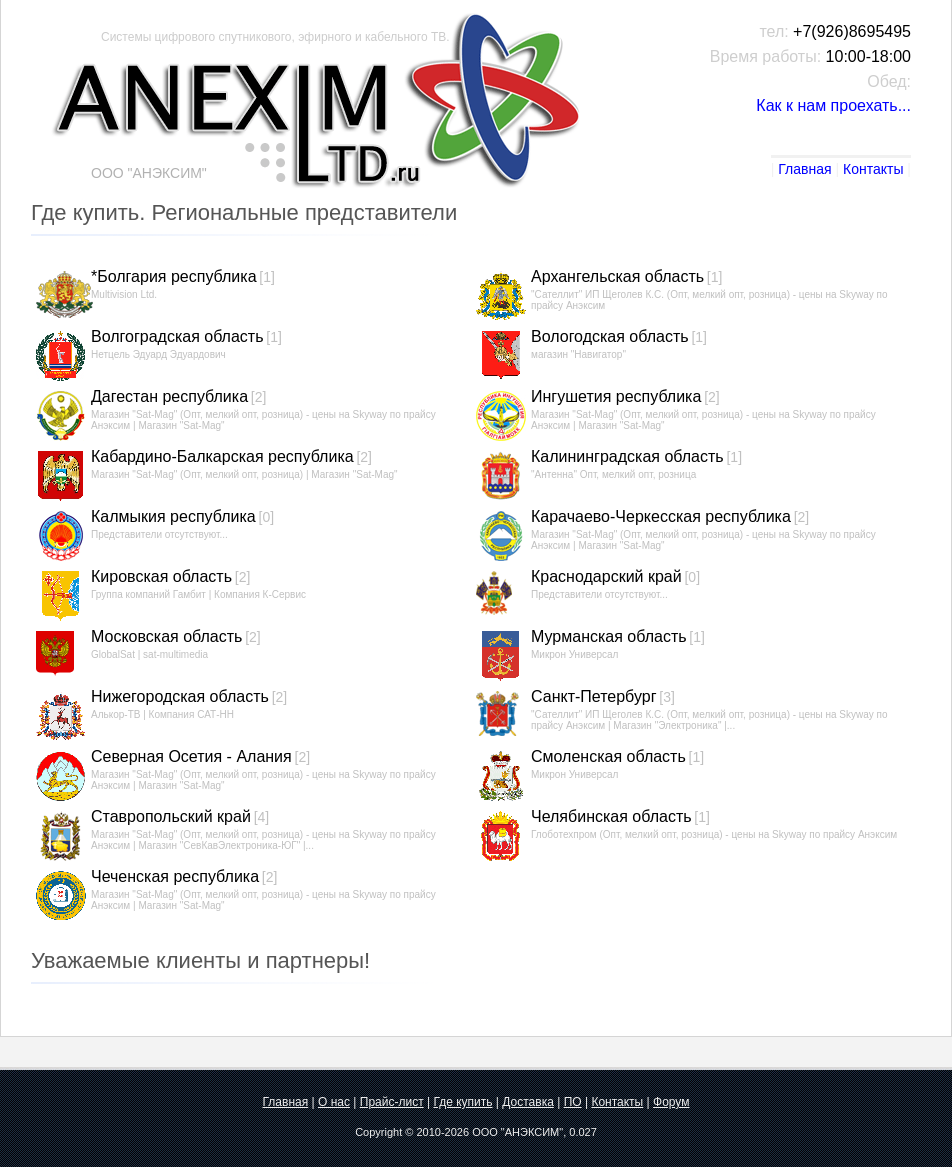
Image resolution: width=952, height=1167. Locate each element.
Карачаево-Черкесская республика (661, 516)
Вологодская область (610, 336)
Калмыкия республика (173, 516)
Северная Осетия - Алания (191, 756)
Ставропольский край (171, 816)
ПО (573, 1102)
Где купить (462, 1102)
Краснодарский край (606, 576)
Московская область (166, 636)
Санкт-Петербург (593, 696)
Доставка (528, 1102)
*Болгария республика (174, 276)
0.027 (583, 1132)
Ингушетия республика (616, 396)
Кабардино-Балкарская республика (222, 456)
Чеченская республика (175, 876)
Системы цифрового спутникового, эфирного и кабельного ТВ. (275, 37)
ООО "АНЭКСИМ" (517, 1132)
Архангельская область (617, 276)
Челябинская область (611, 816)
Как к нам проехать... (833, 105)
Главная (804, 169)
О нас (334, 1102)
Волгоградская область (177, 336)
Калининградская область (627, 456)
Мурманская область (609, 636)
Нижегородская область (180, 696)
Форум (671, 1102)
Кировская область (161, 576)
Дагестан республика (169, 396)
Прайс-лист (392, 1102)
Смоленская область (608, 756)
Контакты (873, 169)
